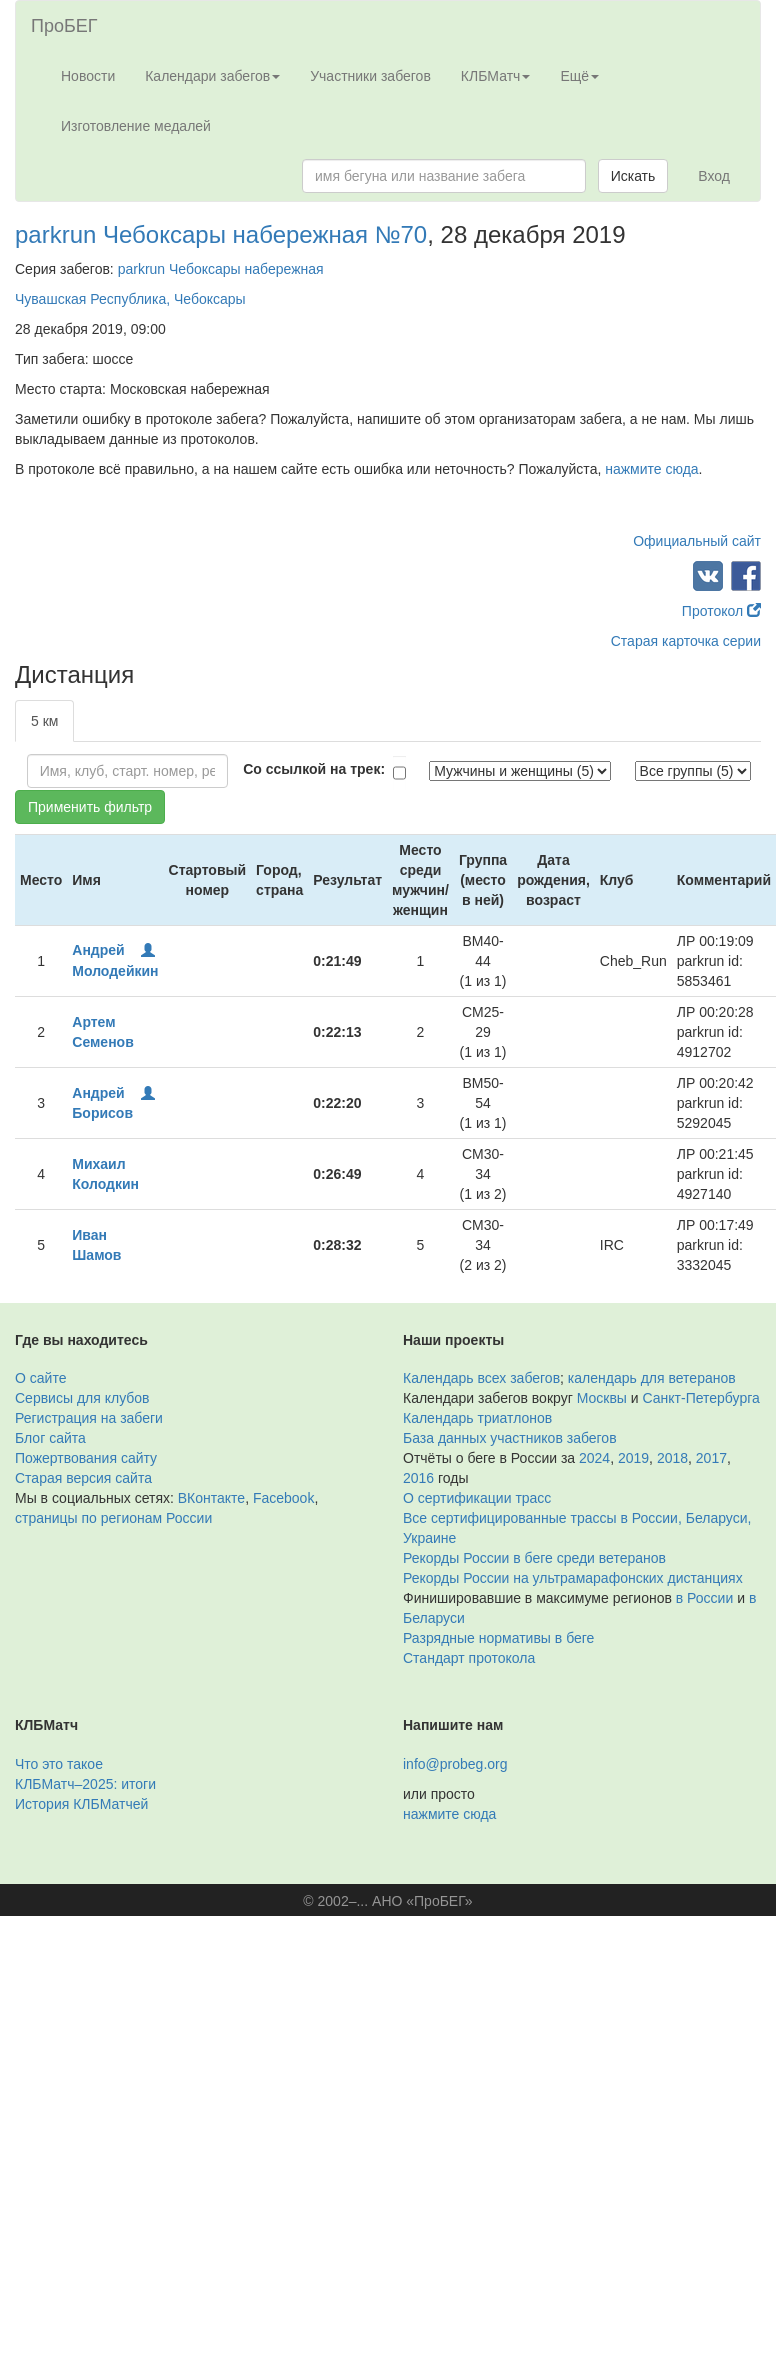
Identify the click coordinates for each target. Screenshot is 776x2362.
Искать (633, 176)
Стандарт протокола (469, 1658)
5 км (44, 721)
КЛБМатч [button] (496, 76)
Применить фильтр (90, 807)
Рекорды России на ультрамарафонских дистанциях (573, 1578)
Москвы (602, 1398)
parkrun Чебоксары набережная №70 (221, 234)
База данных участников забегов (510, 1438)
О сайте (40, 1378)
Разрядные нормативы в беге (498, 1638)
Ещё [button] (579, 76)
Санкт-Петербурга (701, 1398)
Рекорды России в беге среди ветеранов (534, 1558)
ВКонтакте (211, 1498)
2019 (633, 1458)
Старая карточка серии (686, 641)
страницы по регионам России (113, 1518)
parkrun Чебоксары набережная (221, 269)
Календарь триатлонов (477, 1418)
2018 (672, 1458)
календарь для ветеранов (652, 1378)
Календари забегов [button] (212, 76)
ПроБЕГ (64, 26)
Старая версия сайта (83, 1478)
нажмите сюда (651, 469)
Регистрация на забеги (89, 1418)
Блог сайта (50, 1438)
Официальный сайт (697, 541)
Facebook (283, 1498)
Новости (88, 76)
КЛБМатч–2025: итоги (85, 1784)
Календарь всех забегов (481, 1378)
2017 (711, 1458)
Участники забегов (370, 76)
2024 (594, 1458)
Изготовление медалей (136, 126)
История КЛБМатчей (81, 1804)
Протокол (721, 611)
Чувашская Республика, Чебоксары (130, 299)
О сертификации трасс (477, 1498)
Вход (714, 176)
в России (704, 1598)
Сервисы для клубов (82, 1398)
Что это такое (59, 1764)
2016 (418, 1478)
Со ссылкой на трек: (314, 769)
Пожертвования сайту (86, 1458)
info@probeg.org (455, 1764)
